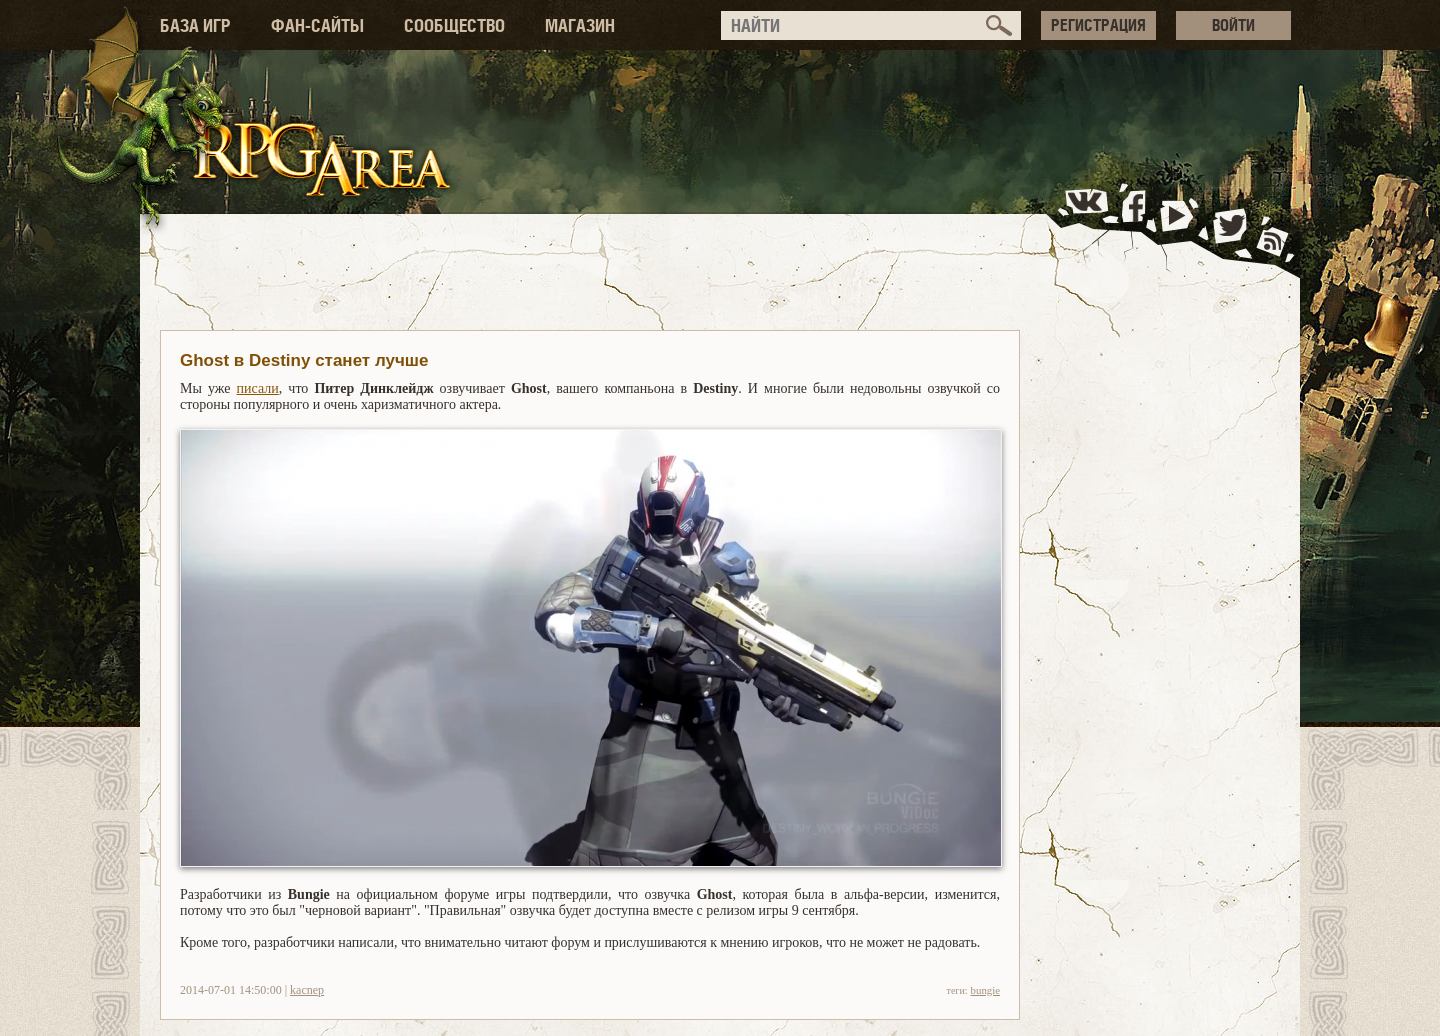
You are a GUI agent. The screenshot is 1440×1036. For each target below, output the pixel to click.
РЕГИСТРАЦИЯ (1098, 25)
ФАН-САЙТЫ (317, 25)
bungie (985, 990)
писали (258, 388)
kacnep (307, 990)
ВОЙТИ (1233, 25)
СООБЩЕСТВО (454, 25)
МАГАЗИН (580, 25)
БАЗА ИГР (195, 25)
